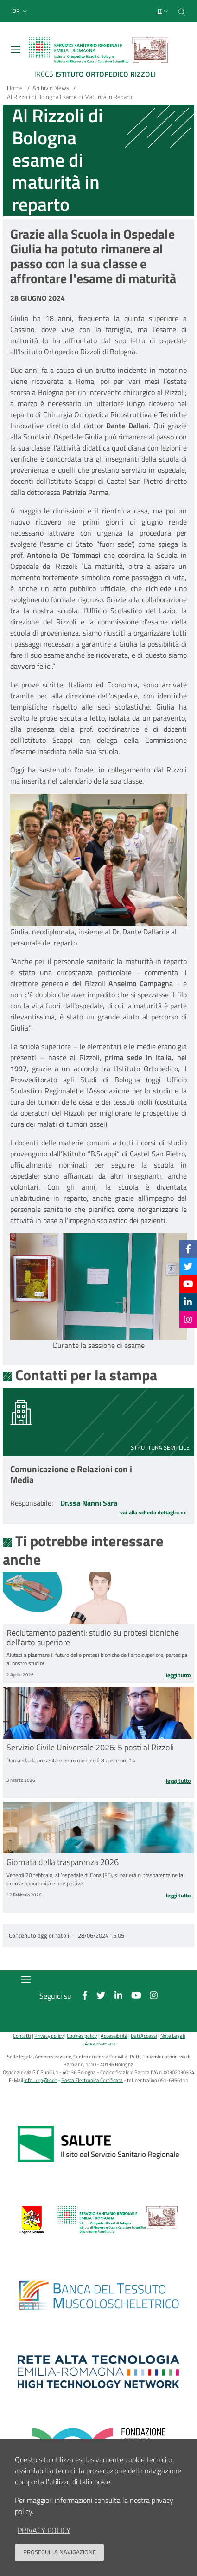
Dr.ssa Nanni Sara (88, 1502)
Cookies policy (82, 2035)
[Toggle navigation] (15, 49)
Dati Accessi (144, 2035)
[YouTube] (188, 1284)
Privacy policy (49, 2035)
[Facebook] (188, 1248)
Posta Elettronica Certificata (92, 2080)
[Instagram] (188, 1319)
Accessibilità (114, 2035)
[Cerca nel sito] (182, 11)
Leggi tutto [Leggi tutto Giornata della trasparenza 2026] (178, 1895)
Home (15, 88)
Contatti (22, 2035)
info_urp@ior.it (40, 2080)
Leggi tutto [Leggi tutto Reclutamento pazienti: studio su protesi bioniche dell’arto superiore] (178, 1675)
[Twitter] (188, 1266)
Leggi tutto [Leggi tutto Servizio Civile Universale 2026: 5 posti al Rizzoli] (178, 1781)
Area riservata (100, 2043)
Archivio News (50, 88)
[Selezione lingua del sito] (164, 11)
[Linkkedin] (188, 1302)
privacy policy (44, 2530)
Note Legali (172, 2035)
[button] (20, 11)
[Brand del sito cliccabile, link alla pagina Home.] (98, 59)
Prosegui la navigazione (59, 2552)
